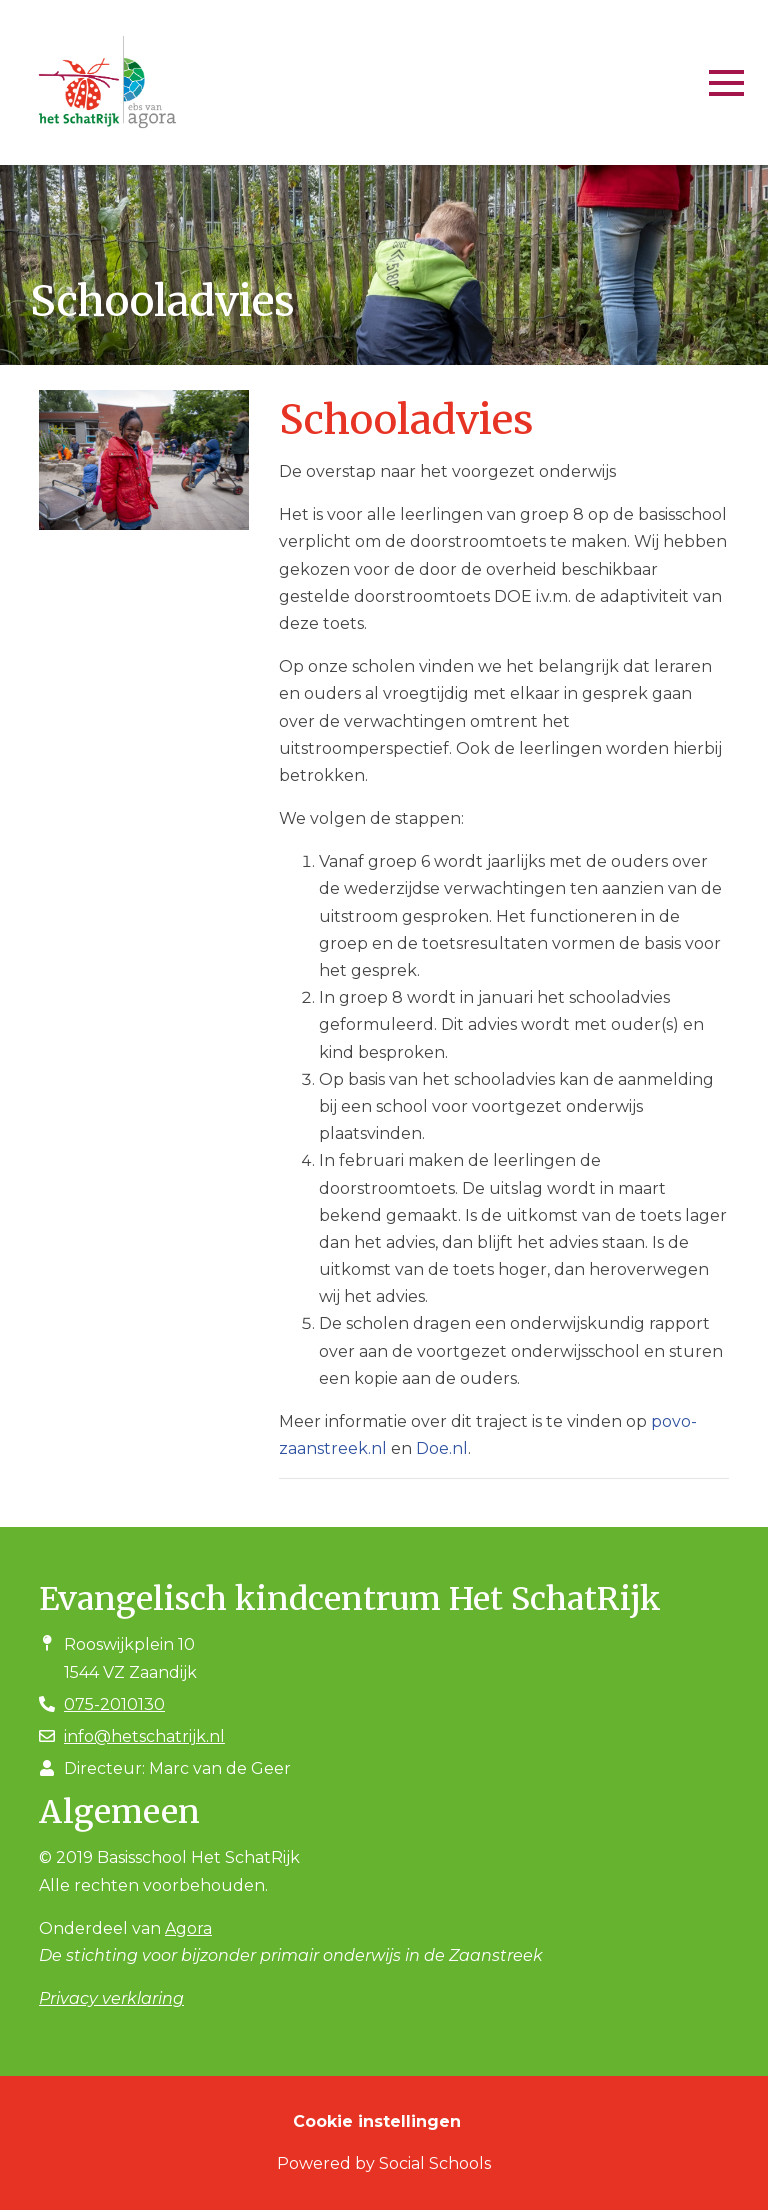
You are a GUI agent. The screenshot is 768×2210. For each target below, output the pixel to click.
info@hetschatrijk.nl (144, 1736)
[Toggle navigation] (726, 83)
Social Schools (435, 2163)
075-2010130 (114, 1704)
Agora (188, 1928)
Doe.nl (442, 1448)
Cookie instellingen (377, 2121)
